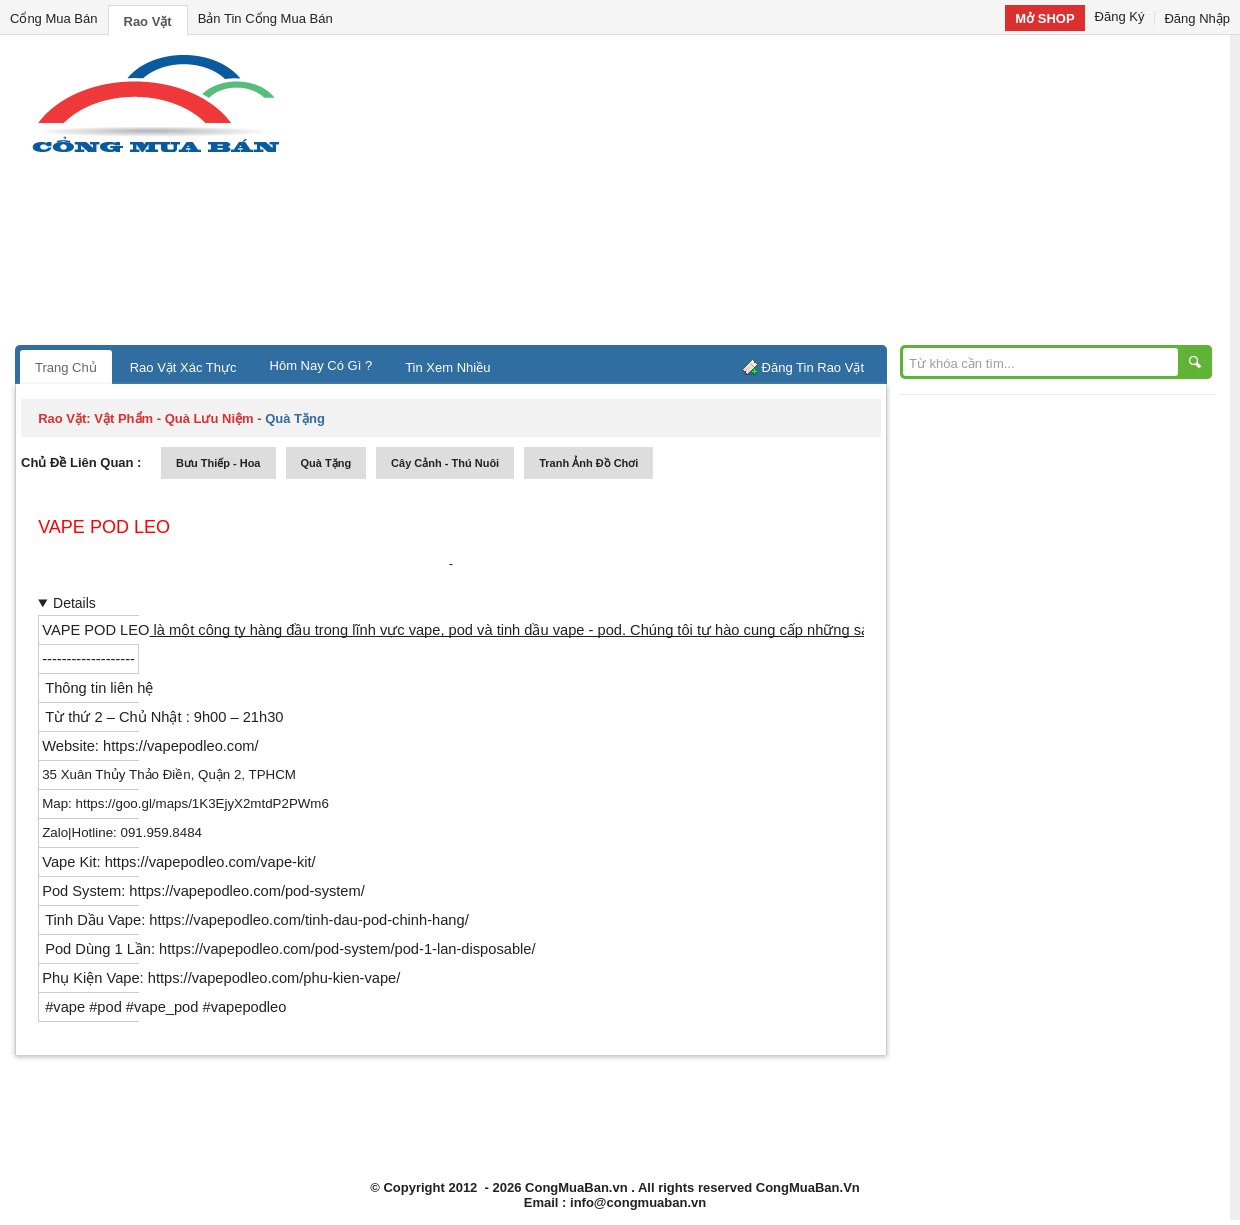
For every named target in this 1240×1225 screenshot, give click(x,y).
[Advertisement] (790, 195)
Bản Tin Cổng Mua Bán (265, 18)
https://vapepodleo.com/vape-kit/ (208, 862)
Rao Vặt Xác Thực (183, 367)
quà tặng (326, 463)
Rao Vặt (148, 21)
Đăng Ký (1120, 16)
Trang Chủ (66, 367)
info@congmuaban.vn (638, 1202)
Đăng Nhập (1197, 18)
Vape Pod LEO (104, 527)
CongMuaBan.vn (576, 1187)
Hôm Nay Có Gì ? (321, 365)
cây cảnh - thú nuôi (445, 463)
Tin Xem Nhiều (447, 367)
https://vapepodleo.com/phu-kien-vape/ (274, 978)
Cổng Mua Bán (54, 18)
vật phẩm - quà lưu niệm (173, 418)
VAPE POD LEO (95, 630)
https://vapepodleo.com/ (181, 746)
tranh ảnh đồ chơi (588, 463)
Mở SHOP (1044, 18)
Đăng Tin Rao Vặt (813, 367)
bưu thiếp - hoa (218, 463)
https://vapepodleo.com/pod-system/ (245, 891)
